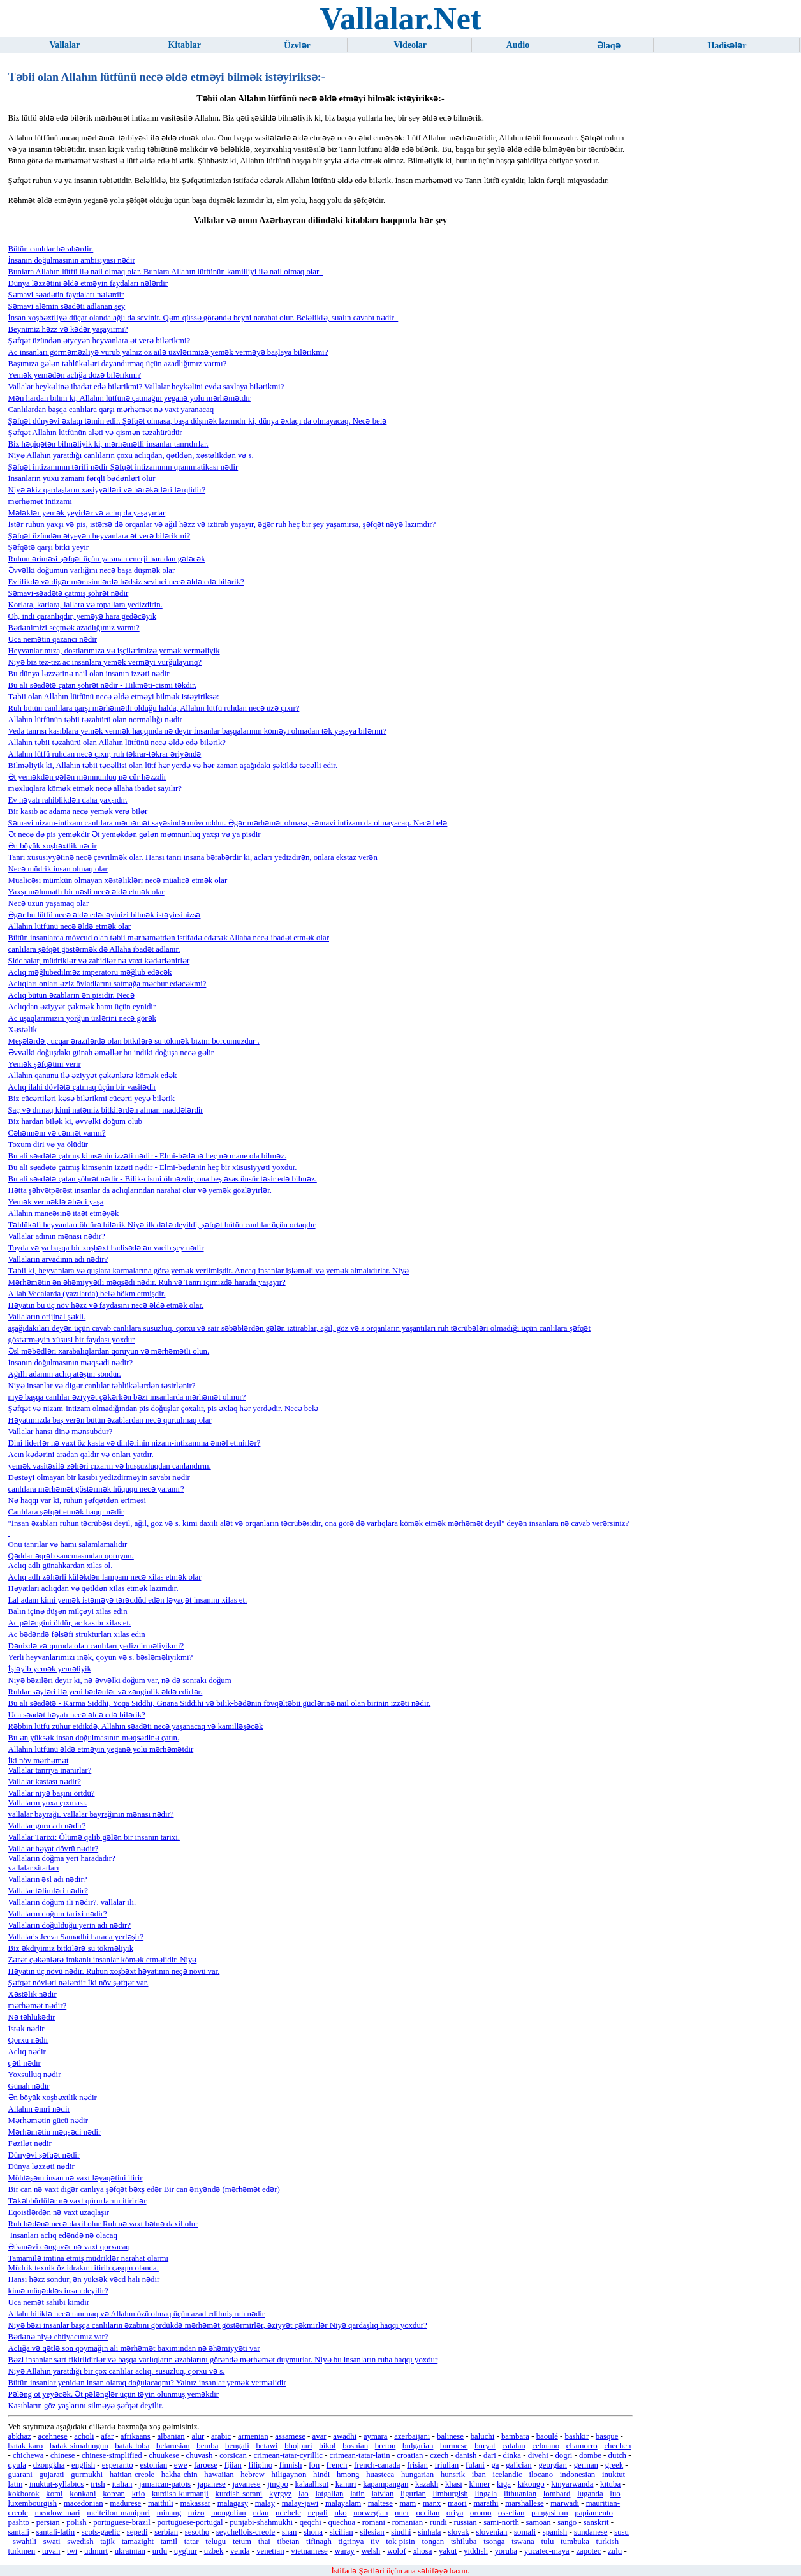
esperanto (117, 2465)
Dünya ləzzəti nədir (41, 2166)
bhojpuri (298, 2445)
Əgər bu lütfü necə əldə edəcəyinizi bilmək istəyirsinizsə (104, 914)
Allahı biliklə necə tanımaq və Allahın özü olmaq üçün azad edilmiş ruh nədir (136, 2313)
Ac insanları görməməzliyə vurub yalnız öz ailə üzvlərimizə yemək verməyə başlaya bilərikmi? (168, 352)
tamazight (138, 2541)
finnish (290, 2465)
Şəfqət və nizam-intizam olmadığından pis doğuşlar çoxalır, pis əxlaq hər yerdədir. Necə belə (163, 1408)
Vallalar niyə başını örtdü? (51, 1793)
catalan (514, 2445)
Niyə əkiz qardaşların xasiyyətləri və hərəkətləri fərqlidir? (107, 489)
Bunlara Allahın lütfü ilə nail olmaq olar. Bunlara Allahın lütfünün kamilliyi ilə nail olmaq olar (165, 271)
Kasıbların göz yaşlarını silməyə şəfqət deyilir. (85, 2405)
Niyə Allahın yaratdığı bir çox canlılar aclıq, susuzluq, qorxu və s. (116, 2371)
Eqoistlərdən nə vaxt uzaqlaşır (59, 2212)
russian (464, 2522)
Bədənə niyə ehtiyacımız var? (58, 2336)
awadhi (344, 2436)
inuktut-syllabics (56, 2484)
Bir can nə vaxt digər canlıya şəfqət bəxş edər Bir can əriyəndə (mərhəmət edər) (144, 2189)
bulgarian (417, 2445)
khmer (479, 2484)
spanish (555, 2532)
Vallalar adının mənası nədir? (56, 1236)
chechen (617, 2445)
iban (479, 2474)
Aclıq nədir (27, 2051)
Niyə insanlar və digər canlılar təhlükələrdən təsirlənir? (102, 1385)
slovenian (491, 2532)
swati (52, 2541)
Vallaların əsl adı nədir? (47, 1879)
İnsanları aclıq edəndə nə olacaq (62, 2235)
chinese (62, 2455)
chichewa (28, 2455)
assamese (290, 2436)
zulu (615, 2551)
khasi (453, 2484)
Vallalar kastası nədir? (44, 1781)
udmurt (96, 2551)
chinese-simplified (112, 2455)
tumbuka (575, 2541)
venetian (270, 2551)
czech (439, 2455)
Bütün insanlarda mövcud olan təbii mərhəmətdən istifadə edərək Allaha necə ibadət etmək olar (168, 937)
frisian (417, 2465)
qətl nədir (24, 2063)
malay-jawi (300, 2503)
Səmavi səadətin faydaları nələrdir (66, 294)
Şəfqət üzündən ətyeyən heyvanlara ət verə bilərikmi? (99, 340)
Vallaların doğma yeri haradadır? (61, 1858)
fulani (475, 2465)
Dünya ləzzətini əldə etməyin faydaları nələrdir (88, 283)
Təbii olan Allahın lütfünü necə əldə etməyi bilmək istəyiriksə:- (115, 696)
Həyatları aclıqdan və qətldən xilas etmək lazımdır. (93, 1588)
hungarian (417, 2474)
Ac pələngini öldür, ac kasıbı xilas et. (69, 1622)
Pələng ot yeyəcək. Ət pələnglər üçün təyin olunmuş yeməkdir (113, 2394)
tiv (375, 2541)
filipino (260, 2465)
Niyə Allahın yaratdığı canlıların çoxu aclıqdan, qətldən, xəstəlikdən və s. (131, 455)
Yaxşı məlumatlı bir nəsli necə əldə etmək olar (86, 891)
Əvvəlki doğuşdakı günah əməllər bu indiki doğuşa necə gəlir (111, 1052)
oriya (454, 2512)
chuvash (199, 2455)
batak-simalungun (79, 2445)
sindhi (401, 2532)
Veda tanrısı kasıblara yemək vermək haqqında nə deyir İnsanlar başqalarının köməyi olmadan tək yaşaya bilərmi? (197, 731)
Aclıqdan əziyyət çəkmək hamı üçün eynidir (82, 1006)
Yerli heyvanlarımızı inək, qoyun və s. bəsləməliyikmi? (100, 1657)
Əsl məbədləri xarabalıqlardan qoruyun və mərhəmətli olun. (109, 1351)
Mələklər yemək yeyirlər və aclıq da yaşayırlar (87, 512)
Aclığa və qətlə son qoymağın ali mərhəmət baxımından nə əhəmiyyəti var (134, 2348)
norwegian (370, 2512)
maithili (160, 2503)
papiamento (594, 2512)
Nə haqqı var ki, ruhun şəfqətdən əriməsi (77, 1500)
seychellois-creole (245, 2532)
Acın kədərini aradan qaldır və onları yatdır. (81, 1454)
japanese (212, 2484)
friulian (447, 2465)
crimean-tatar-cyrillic (287, 2455)
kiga (504, 2484)
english (83, 2465)
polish (76, 2522)
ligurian (413, 2493)
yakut (448, 2551)
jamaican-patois (165, 2484)
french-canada (377, 2465)
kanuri (345, 2484)
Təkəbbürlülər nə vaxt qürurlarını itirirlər (77, 2200)
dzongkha (49, 2465)
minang (169, 2512)
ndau (260, 2512)
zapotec (588, 2551)
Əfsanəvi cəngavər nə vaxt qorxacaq (69, 2246)
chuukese (164, 2455)
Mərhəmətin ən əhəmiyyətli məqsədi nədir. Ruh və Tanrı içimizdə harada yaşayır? (147, 1282)
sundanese (591, 2532)
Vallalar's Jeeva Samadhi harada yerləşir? (76, 1936)
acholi (84, 2436)
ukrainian (130, 2551)
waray (344, 2551)
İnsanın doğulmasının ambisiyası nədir (71, 260)
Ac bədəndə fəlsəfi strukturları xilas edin (76, 1634)
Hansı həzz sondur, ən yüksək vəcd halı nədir (84, 2279)
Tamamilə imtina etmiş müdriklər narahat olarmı (88, 2258)
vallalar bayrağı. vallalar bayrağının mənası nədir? (91, 1814)
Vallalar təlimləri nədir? (48, 1890)
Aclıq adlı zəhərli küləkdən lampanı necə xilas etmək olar (105, 1577)
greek (614, 2465)
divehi (538, 2455)
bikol (327, 2445)
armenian (253, 2436)
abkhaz (19, 2436)
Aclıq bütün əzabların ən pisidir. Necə (71, 995)
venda (240, 2551)
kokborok (24, 2493)
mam (408, 2503)
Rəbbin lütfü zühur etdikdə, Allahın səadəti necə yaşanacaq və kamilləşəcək (135, 1726)
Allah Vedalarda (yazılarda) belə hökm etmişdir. (87, 1293)
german (586, 2465)
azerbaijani (412, 2436)
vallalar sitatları (33, 1867)
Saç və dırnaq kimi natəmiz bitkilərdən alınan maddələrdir (105, 1110)
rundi (438, 2522)
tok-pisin (400, 2541)
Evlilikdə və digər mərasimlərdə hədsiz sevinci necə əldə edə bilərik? (126, 581)
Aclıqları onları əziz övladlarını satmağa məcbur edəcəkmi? (107, 983)
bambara (515, 2436)
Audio (518, 45)
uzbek (214, 2551)
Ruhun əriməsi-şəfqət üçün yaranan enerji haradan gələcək (106, 558)
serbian (166, 2532)
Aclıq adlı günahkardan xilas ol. (60, 1565)
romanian (407, 2522)
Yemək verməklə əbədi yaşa (56, 1201)
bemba (207, 2445)
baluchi (483, 2436)
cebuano (545, 2445)
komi (54, 2493)
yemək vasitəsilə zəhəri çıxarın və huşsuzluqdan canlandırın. (109, 1466)
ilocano (541, 2474)
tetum (242, 2541)
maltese (380, 2503)
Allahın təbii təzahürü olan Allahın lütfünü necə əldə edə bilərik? (117, 742)
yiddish (476, 2551)
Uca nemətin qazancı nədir (52, 639)
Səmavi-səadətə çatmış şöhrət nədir (68, 593)
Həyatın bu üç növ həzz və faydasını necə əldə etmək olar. (106, 1305)
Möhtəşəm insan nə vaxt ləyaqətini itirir (75, 2177)
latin (357, 2493)
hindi (321, 2474)
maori (457, 2503)
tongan (433, 2541)
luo (615, 2493)
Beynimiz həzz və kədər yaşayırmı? (68, 329)
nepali (317, 2512)
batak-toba (132, 2445)
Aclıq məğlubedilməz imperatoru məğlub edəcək (90, 972)
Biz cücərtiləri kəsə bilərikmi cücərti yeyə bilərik (91, 1098)
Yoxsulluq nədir (34, 2074)
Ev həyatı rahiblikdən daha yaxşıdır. (68, 800)
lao (303, 2493)
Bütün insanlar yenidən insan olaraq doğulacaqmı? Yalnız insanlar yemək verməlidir (147, 2382)
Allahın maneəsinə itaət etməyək (63, 1213)
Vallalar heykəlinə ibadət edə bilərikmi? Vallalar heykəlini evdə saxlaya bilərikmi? (146, 386)
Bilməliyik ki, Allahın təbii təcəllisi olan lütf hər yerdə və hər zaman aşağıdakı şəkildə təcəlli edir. (173, 765)
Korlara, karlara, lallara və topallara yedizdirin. (85, 604)
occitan (427, 2512)
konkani (83, 2493)
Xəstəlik (22, 1029)
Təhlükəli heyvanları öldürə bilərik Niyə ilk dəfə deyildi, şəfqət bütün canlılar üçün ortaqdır (162, 1224)
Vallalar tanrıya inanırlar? (50, 1770)
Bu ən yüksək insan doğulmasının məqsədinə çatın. (94, 1737)
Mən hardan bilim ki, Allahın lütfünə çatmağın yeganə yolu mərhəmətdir (129, 398)
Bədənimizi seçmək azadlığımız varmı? (74, 627)
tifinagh (319, 2541)
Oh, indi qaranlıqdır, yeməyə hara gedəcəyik (82, 616)
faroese (205, 2465)
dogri (563, 2455)
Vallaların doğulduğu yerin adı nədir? (69, 1925)
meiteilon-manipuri (118, 2512)
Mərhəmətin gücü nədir (48, 2120)
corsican (233, 2455)
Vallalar (64, 45)
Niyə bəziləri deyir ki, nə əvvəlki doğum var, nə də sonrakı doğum (119, 1680)
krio (138, 2493)
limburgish (450, 2493)
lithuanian (520, 2493)
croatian (410, 2455)
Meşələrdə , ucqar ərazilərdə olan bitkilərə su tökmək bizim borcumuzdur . (134, 1041)
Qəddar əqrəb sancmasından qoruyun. (71, 1555)
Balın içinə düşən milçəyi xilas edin (68, 1611)
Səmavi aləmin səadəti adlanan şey (67, 306)
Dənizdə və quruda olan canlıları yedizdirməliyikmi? (96, 1645)
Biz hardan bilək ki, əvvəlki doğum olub (75, 1121)
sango (567, 2522)
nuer (402, 2512)
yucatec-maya (547, 2551)
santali (18, 2532)
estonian (153, 2465)
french (337, 2465)
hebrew (252, 2474)
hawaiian (218, 2474)
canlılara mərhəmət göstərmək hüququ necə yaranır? (96, 1488)
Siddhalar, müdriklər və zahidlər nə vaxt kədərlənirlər (99, 960)
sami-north (500, 2522)
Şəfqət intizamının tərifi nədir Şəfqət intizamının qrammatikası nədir (123, 467)
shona (313, 2532)
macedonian (83, 2503)
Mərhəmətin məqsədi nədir (54, 2132)
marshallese (524, 2503)
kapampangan (385, 2484)
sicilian (341, 2532)
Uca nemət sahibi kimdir (48, 2302)
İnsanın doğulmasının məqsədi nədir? (70, 1362)
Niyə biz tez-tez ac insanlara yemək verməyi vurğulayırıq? (105, 662)
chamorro (582, 2445)
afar (107, 2436)
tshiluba (464, 2541)
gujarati (52, 2474)
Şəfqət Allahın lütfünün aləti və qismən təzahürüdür (95, 432)
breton (385, 2445)
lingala (485, 2493)
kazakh (426, 2484)
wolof (396, 2551)
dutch (617, 2455)
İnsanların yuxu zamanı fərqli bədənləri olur (82, 478)
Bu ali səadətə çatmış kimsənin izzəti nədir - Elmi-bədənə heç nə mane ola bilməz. (147, 1155)
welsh (370, 2551)
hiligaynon (289, 2474)
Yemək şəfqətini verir (44, 1064)
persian (48, 2522)
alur (197, 2436)
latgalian (329, 2493)
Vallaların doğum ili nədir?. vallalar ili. (72, 1902)
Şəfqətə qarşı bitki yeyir (48, 547)
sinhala (429, 2532)
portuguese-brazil (122, 2522)
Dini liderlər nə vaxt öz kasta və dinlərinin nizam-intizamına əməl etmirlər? (134, 1443)
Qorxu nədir (28, 2040)
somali (525, 2532)
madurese (125, 2503)
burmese (453, 2445)
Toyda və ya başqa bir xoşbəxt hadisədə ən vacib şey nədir (106, 1247)
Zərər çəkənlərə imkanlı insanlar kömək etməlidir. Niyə (102, 1959)
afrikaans (136, 2436)
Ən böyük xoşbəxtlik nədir (52, 845)
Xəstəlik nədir (32, 1994)
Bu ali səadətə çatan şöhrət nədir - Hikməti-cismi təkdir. (102, 685)
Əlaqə (609, 45)
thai (264, 2541)
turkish (607, 2541)
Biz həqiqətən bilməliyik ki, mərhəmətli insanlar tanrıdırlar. (108, 444)
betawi (266, 2445)
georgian (552, 2465)
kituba (610, 2484)
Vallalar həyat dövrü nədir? (53, 1848)
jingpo (277, 2484)
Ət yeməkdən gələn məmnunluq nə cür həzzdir (87, 777)
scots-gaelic (101, 2532)
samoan (537, 2522)
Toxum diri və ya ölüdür (48, 1144)
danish (465, 2455)
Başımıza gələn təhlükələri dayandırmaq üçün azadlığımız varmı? (117, 363)
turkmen (22, 2551)
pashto (18, 2522)
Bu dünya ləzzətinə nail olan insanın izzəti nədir (89, 673)
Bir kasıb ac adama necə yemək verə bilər (78, 811)
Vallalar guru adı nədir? (47, 1825)
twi (72, 2551)
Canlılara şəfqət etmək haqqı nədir (66, 1511)
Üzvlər (297, 45)
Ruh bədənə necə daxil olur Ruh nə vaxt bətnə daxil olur (103, 2223)
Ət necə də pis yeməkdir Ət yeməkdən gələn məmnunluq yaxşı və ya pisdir (134, 834)
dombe (590, 2455)
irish (98, 2484)
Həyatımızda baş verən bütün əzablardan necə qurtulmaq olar (110, 1420)
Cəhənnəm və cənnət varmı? (57, 1133)
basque (607, 2436)
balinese (450, 2436)
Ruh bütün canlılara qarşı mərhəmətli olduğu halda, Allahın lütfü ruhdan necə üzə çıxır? (154, 708)
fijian (233, 2465)
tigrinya (351, 2541)
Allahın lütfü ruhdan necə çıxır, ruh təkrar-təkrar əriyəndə (105, 754)
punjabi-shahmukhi (261, 2522)
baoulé (547, 2436)
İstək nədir (26, 2028)
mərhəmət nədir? (37, 2005)
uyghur (185, 2551)
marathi (485, 2503)
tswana (522, 2541)
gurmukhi (87, 2474)
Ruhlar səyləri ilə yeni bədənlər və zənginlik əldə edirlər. (105, 1691)
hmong (348, 2474)
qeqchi (310, 2522)
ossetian (511, 2512)
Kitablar (184, 45)
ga (495, 2465)
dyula (17, 2465)
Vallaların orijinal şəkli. (47, 1316)
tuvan (51, 2551)
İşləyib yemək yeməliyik (49, 1668)
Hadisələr (726, 45)
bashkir (577, 2436)
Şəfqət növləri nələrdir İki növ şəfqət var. (78, 1982)
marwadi (564, 2503)
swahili (24, 2541)
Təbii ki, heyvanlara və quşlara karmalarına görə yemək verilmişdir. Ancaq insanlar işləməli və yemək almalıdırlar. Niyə (208, 1270)
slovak (458, 2532)
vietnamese (309, 2551)
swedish (80, 2541)
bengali (237, 2445)
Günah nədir (29, 2086)
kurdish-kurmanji (180, 2493)
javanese (246, 2484)
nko (340, 2512)
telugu (215, 2541)
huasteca (380, 2474)
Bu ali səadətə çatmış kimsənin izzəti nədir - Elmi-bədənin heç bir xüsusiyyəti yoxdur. (152, 1167)
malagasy (232, 2503)
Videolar (410, 45)
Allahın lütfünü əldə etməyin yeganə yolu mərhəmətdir (101, 1749)
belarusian (173, 2445)
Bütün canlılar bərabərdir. (51, 248)
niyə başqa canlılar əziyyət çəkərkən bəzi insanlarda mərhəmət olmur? (127, 1397)
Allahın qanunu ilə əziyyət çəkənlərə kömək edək (92, 1075)
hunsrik (453, 2474)
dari (489, 2455)
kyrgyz (280, 2493)
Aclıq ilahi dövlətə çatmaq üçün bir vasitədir (82, 1087)
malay (265, 2503)
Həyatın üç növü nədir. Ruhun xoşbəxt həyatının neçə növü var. (114, 1971)
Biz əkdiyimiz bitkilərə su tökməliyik (71, 1948)
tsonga (493, 2541)
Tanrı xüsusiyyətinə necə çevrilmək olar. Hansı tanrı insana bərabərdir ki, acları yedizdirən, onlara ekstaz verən (193, 857)
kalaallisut (312, 2484)
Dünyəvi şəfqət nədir (44, 2154)
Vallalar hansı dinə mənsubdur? (60, 1431)
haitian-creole (132, 2474)
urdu (159, 2551)
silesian (372, 2532)
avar (319, 2436)
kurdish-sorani (239, 2493)
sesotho (197, 2532)
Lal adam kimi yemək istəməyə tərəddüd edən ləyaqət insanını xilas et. (127, 1599)
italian (122, 2484)
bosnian (355, 2445)
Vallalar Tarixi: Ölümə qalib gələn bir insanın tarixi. (94, 1837)
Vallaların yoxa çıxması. (47, 1802)
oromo (480, 2512)
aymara (376, 2436)
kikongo (531, 2484)
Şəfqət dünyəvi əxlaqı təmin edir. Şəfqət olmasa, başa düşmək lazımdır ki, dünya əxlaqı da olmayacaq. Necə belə (197, 421)
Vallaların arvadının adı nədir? (58, 1259)
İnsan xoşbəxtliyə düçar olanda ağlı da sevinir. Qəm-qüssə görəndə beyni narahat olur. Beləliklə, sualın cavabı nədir (203, 317)
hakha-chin (179, 2474)
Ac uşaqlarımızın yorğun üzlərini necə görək (82, 1018)
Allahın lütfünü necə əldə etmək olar (69, 926)
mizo (196, 2512)
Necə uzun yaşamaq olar (48, 903)
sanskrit (596, 2522)
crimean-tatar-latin (360, 2455)
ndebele (288, 2512)
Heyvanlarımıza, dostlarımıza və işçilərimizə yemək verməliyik (114, 650)
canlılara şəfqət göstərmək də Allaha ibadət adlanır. (94, 949)
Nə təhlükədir (31, 2017)
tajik (107, 2541)
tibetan (288, 2541)
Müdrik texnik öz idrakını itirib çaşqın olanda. (83, 2267)
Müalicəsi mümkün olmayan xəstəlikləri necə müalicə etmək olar (118, 880)
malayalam (343, 2503)
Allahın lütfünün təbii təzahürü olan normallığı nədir (95, 719)
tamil (169, 2541)
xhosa (422, 2551)
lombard (557, 2493)
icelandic (507, 2474)
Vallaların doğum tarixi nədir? (57, 1913)
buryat (485, 2445)
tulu (547, 2541)
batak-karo (25, 2445)
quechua (341, 2522)
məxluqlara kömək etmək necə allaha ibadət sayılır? (95, 788)
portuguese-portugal (190, 2522)
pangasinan (549, 2512)
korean (114, 2493)
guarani (20, 2474)
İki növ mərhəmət (38, 1760)
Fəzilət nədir (30, 2143)
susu (621, 2532)
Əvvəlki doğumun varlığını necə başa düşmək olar (91, 570)
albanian (170, 2436)
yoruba (505, 2551)
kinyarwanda (572, 2484)
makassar (195, 2503)
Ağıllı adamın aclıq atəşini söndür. (64, 1374)
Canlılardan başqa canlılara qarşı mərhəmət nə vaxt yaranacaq (111, 409)
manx (432, 2503)
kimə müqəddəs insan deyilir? (58, 2290)
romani (373, 2522)
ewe (180, 2465)
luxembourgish (32, 2503)
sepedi (137, 2532)
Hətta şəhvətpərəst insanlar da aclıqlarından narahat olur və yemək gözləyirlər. (140, 1190)
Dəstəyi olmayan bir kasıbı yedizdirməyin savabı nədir (99, 1477)
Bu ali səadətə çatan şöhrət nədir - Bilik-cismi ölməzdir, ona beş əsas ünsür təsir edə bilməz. (162, 1178)
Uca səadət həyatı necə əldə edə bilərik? (76, 1714)
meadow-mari (57, 2512)
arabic (221, 2436)
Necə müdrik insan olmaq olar (58, 868)
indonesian (577, 2474)
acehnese (52, 2436)
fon (314, 2465)
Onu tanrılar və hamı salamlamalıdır (68, 1544)
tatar (191, 2541)
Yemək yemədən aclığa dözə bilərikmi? (75, 375)
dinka (512, 2455)
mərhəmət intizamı (40, 501)
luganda (590, 2493)
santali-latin (55, 2532)
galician (519, 2465)
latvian (383, 2493)
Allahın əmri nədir (39, 2109)
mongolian (228, 2512)
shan (289, 2532)
